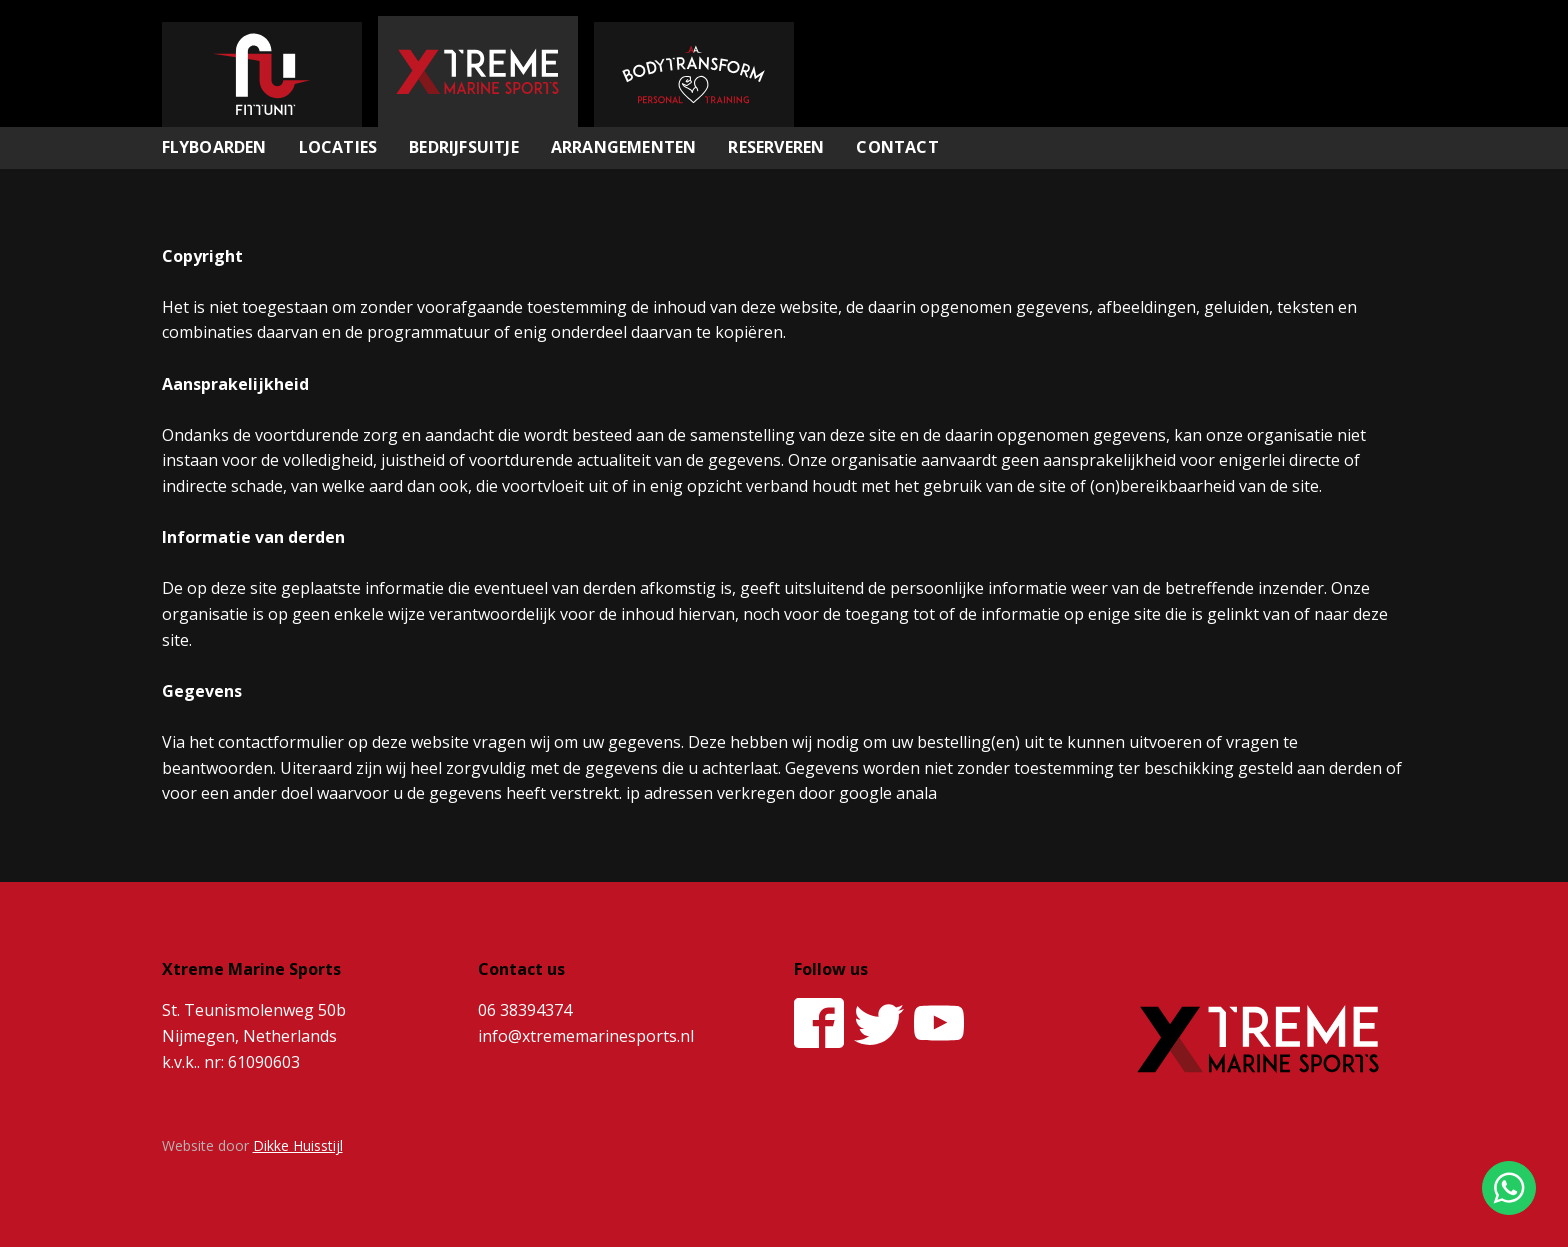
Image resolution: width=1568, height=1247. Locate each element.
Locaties (338, 147)
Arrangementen (624, 147)
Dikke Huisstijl (298, 1145)
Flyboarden (214, 147)
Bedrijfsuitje (464, 147)
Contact (897, 147)
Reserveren (776, 147)
